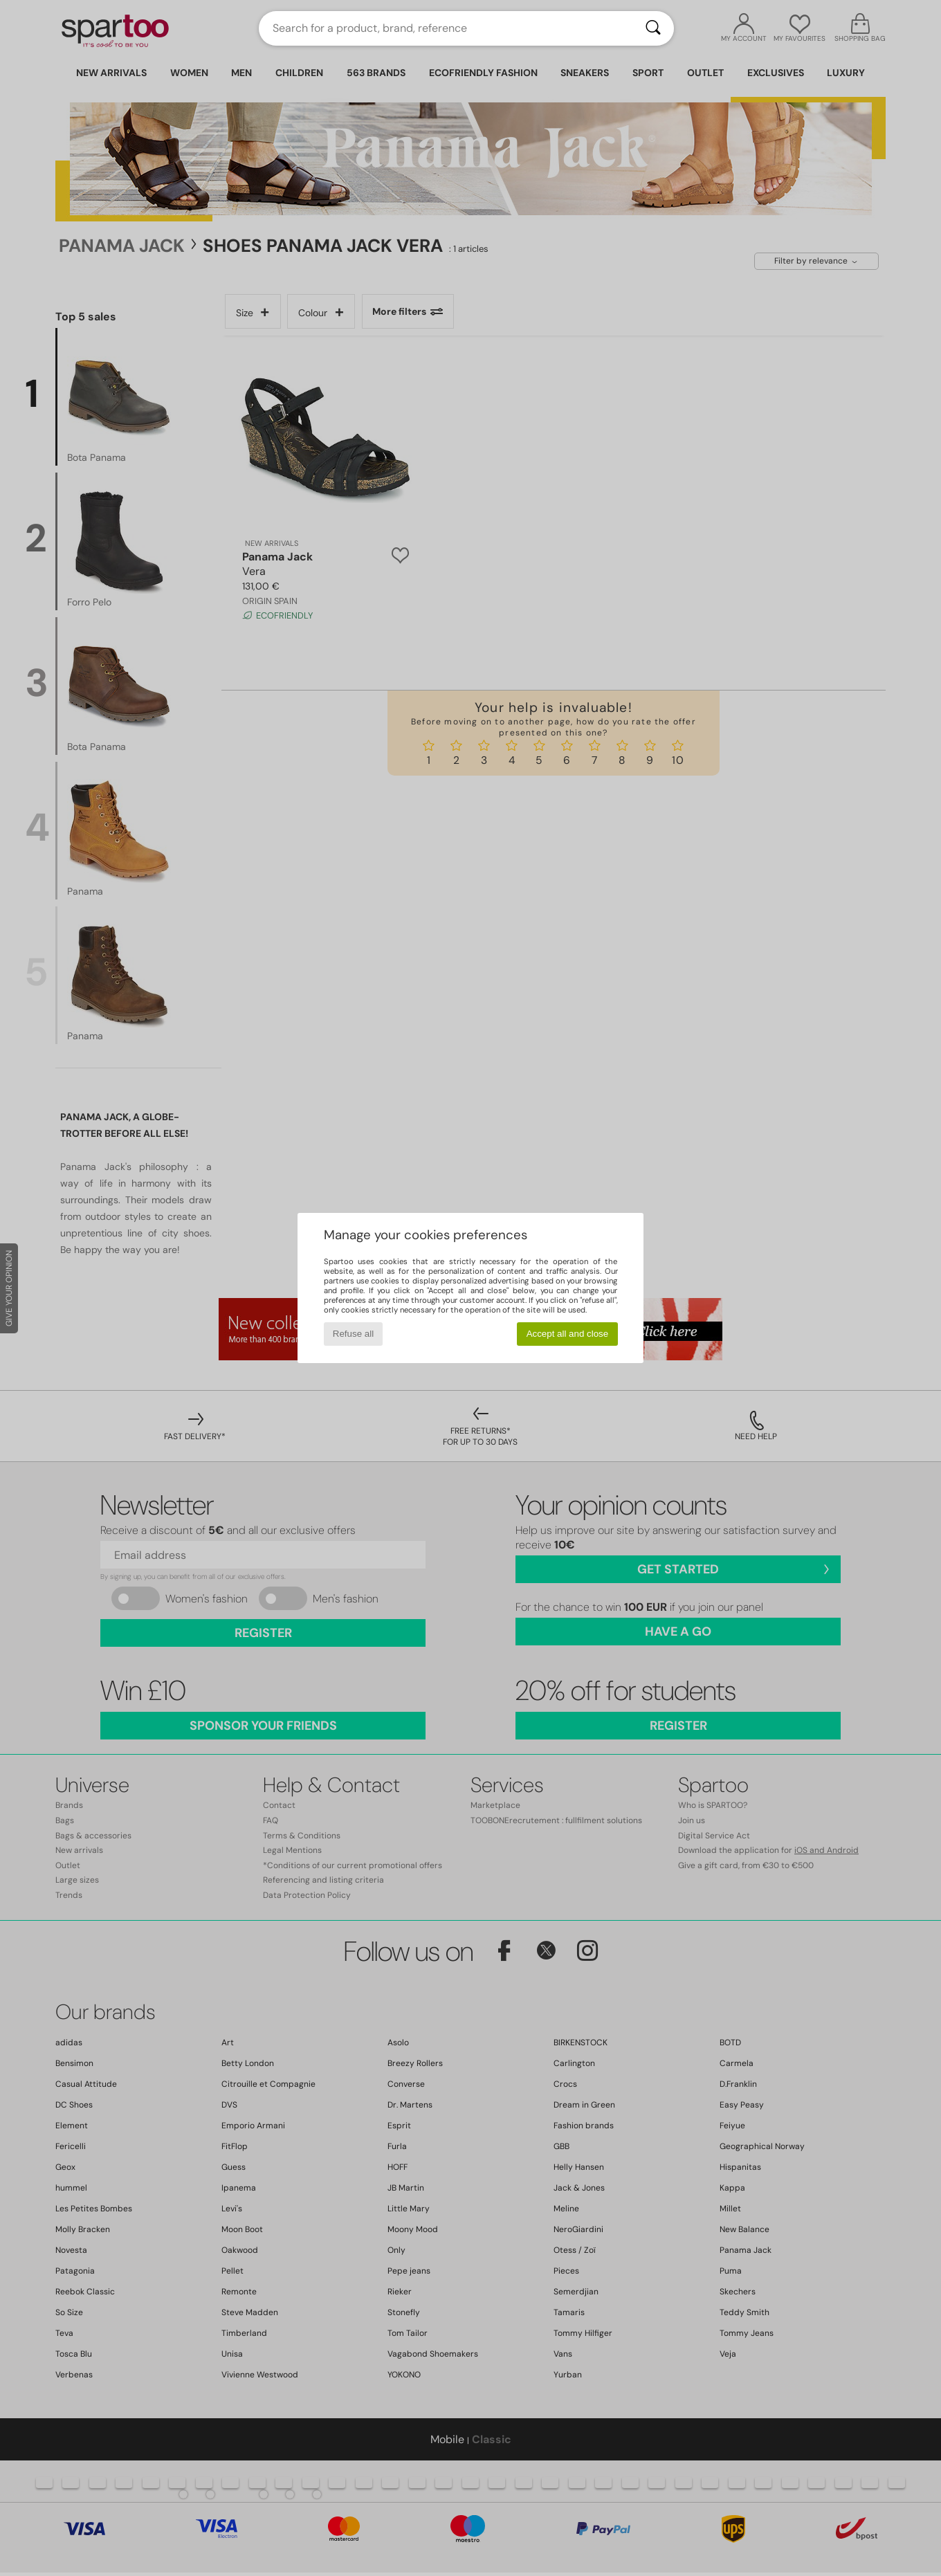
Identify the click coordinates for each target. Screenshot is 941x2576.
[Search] (653, 28)
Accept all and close (568, 1333)
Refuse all (353, 1333)
